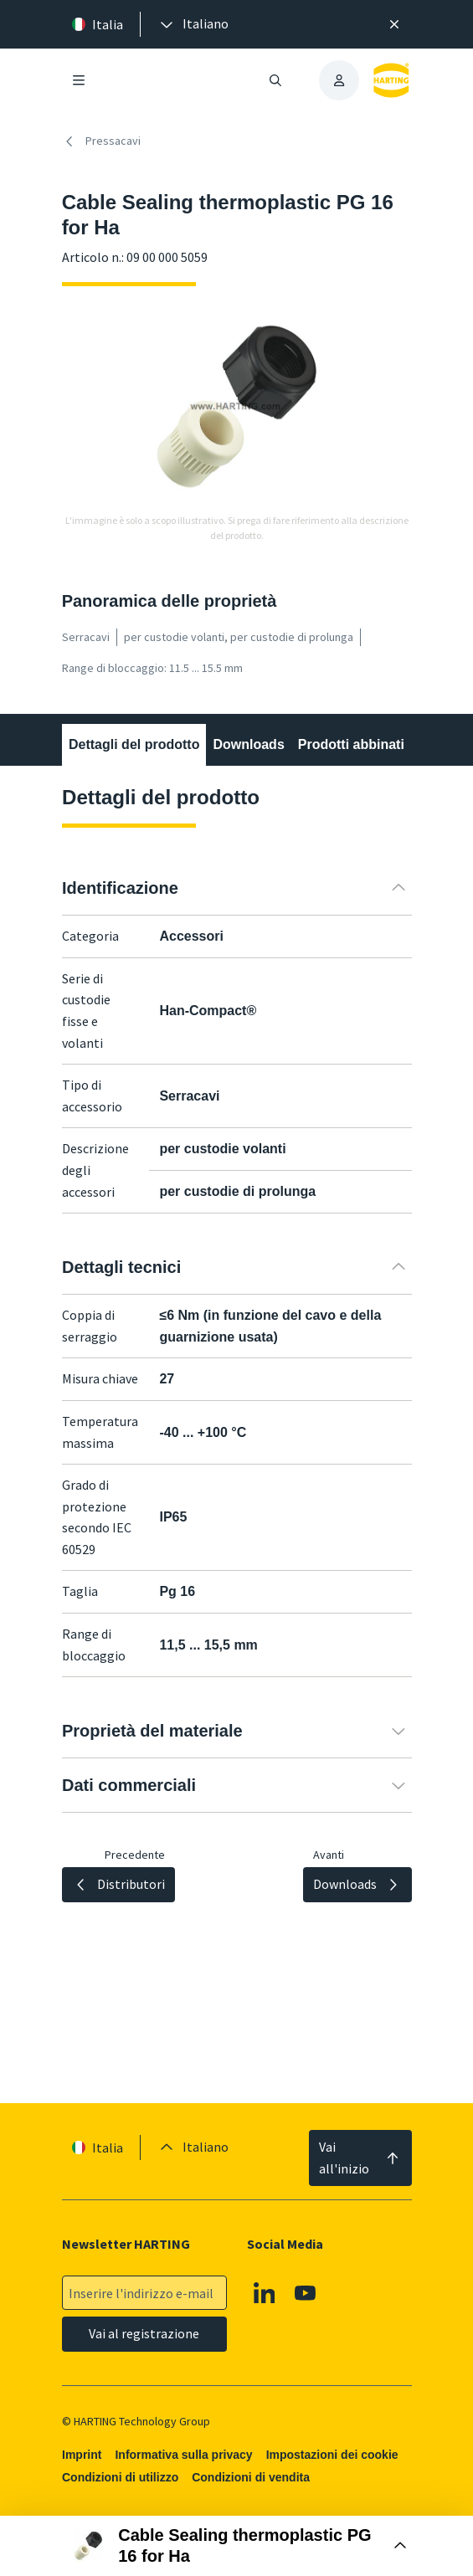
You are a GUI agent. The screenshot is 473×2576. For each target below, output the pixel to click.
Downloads (248, 744)
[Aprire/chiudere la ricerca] (275, 80)
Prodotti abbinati (350, 744)
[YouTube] (305, 2293)
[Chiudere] (394, 24)
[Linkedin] (264, 2293)
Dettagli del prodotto (134, 744)
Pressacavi (101, 141)
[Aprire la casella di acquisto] (236, 2546)
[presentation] (193, 24)
